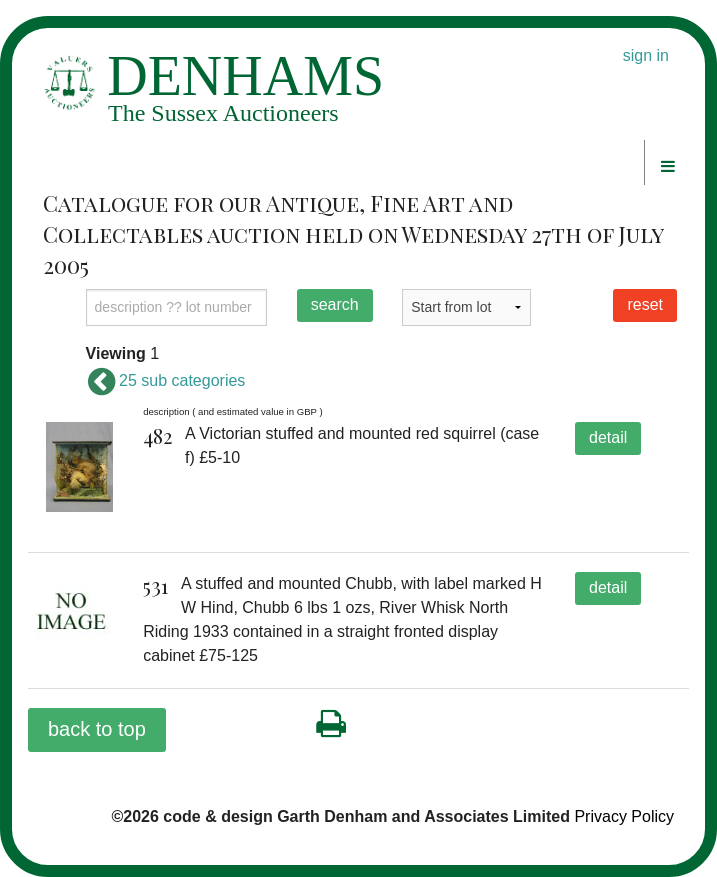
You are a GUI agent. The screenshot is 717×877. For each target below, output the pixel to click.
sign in (646, 55)
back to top (97, 729)
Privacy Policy (624, 816)
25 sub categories (166, 380)
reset (645, 304)
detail (608, 437)
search (335, 304)
